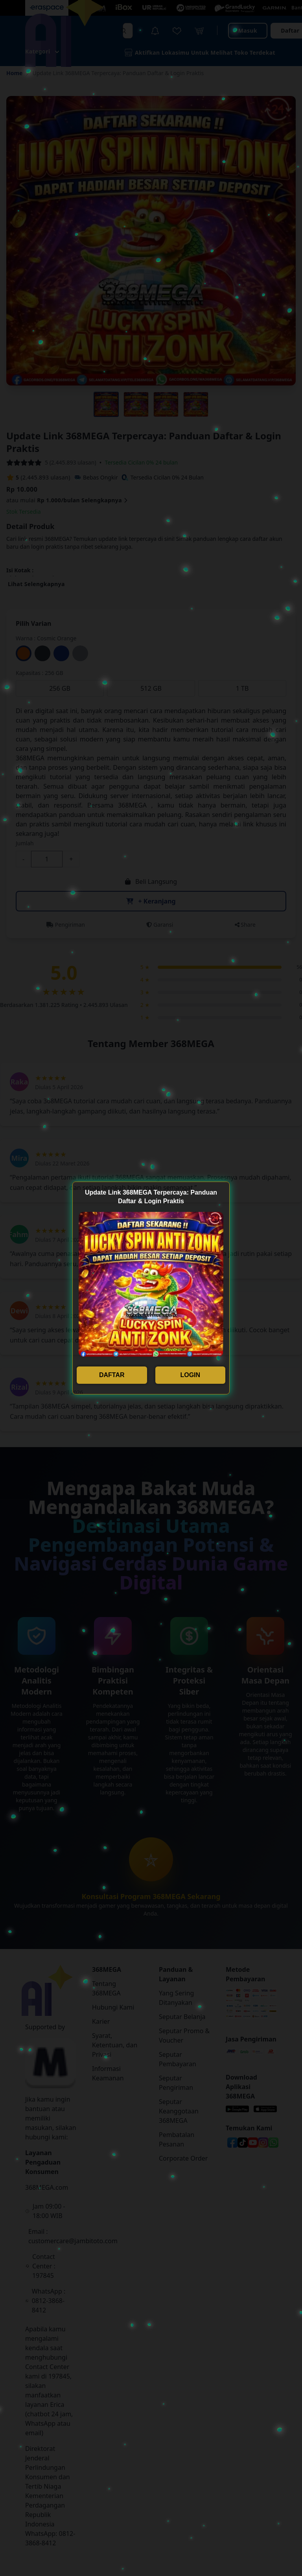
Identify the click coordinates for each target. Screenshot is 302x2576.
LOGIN (190, 1375)
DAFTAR (112, 1375)
